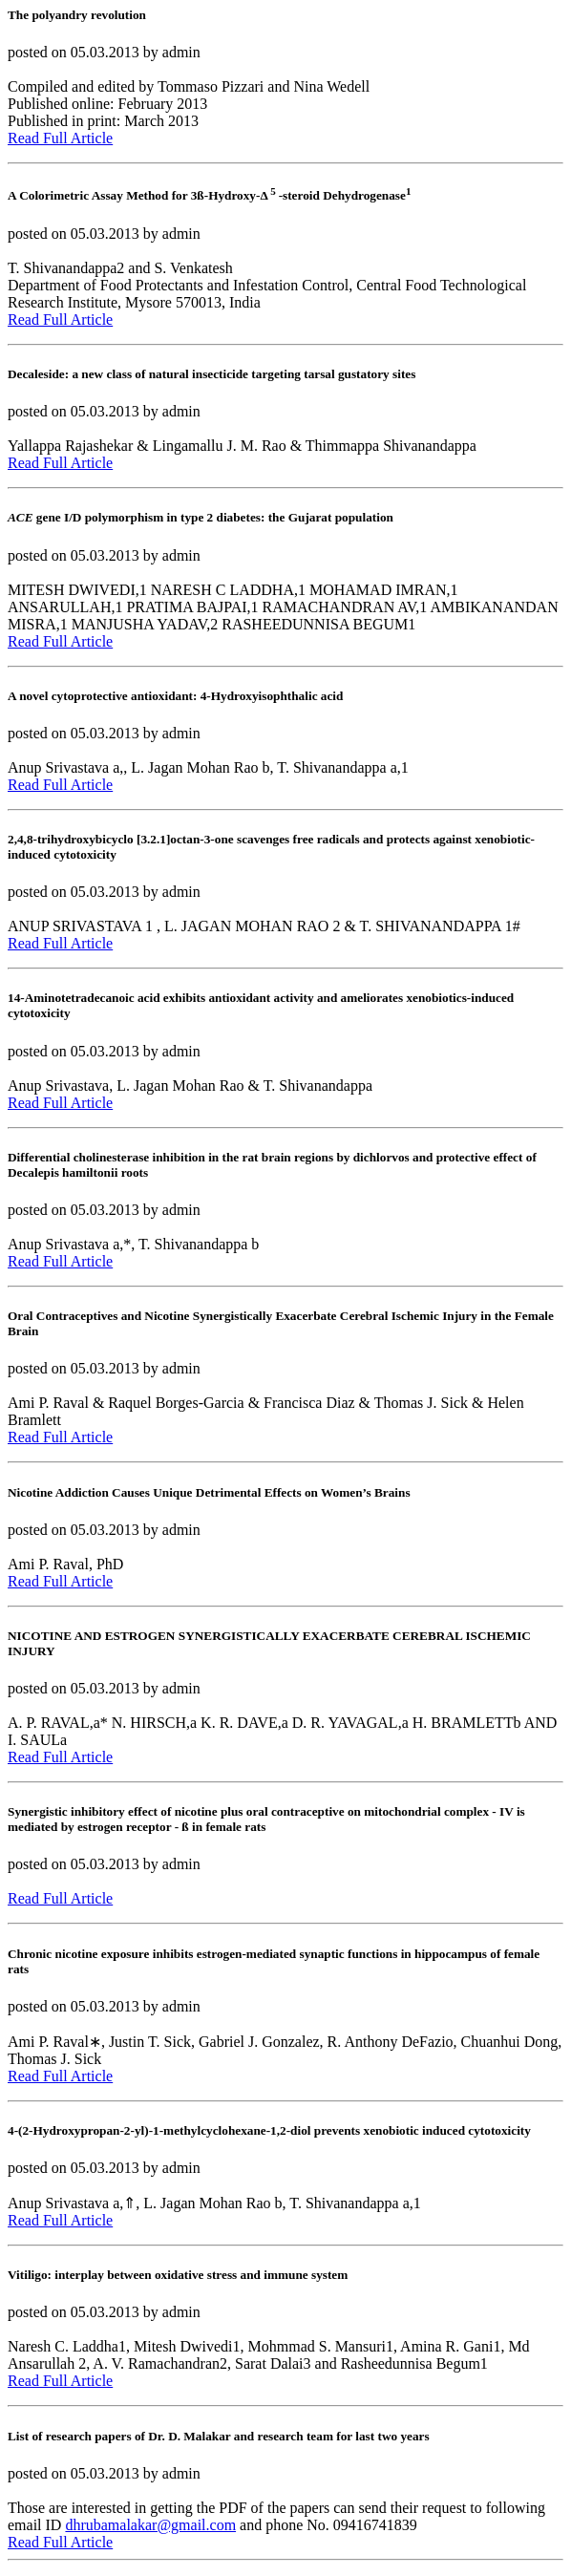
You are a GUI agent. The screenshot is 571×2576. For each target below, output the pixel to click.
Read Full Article (60, 138)
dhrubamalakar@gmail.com (150, 2525)
